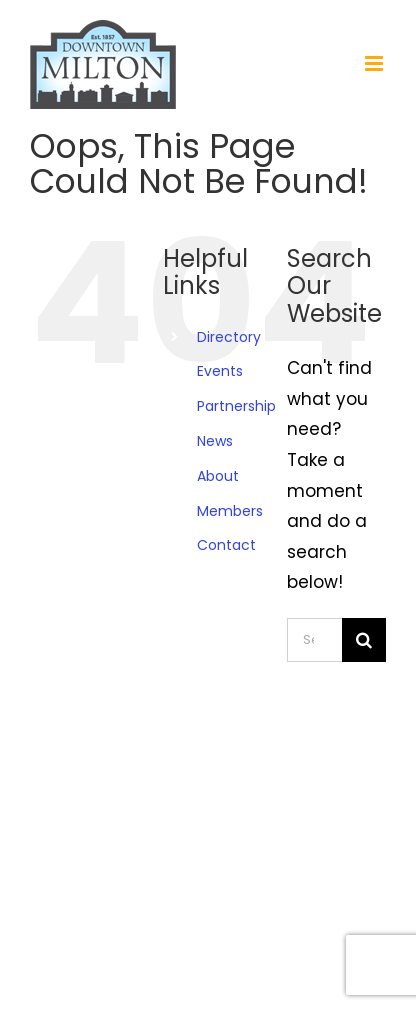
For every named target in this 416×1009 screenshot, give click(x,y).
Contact (226, 545)
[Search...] (314, 640)
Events (220, 371)
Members (230, 511)
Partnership (236, 406)
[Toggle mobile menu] (375, 63)
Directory (229, 337)
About (218, 476)
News (215, 441)
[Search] (364, 640)
